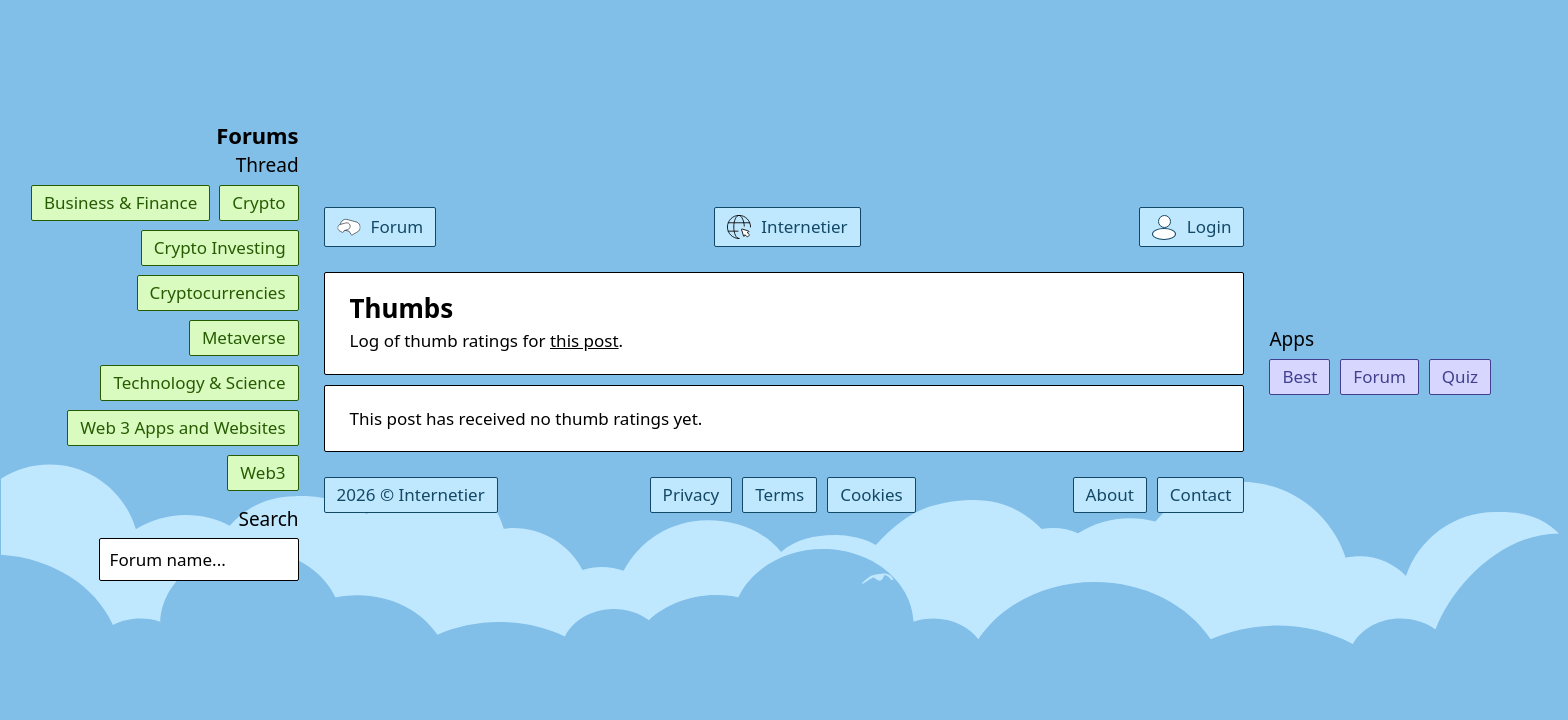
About (1110, 494)
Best (1299, 376)
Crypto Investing (220, 247)
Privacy (691, 494)
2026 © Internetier (411, 494)
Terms (779, 494)
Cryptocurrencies (218, 292)
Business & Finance (120, 202)
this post (584, 340)
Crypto (258, 202)
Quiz (1460, 376)
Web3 (262, 472)
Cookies (871, 494)
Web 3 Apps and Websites (182, 427)
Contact (1201, 494)
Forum (1379, 376)
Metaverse (244, 337)
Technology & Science (199, 382)
